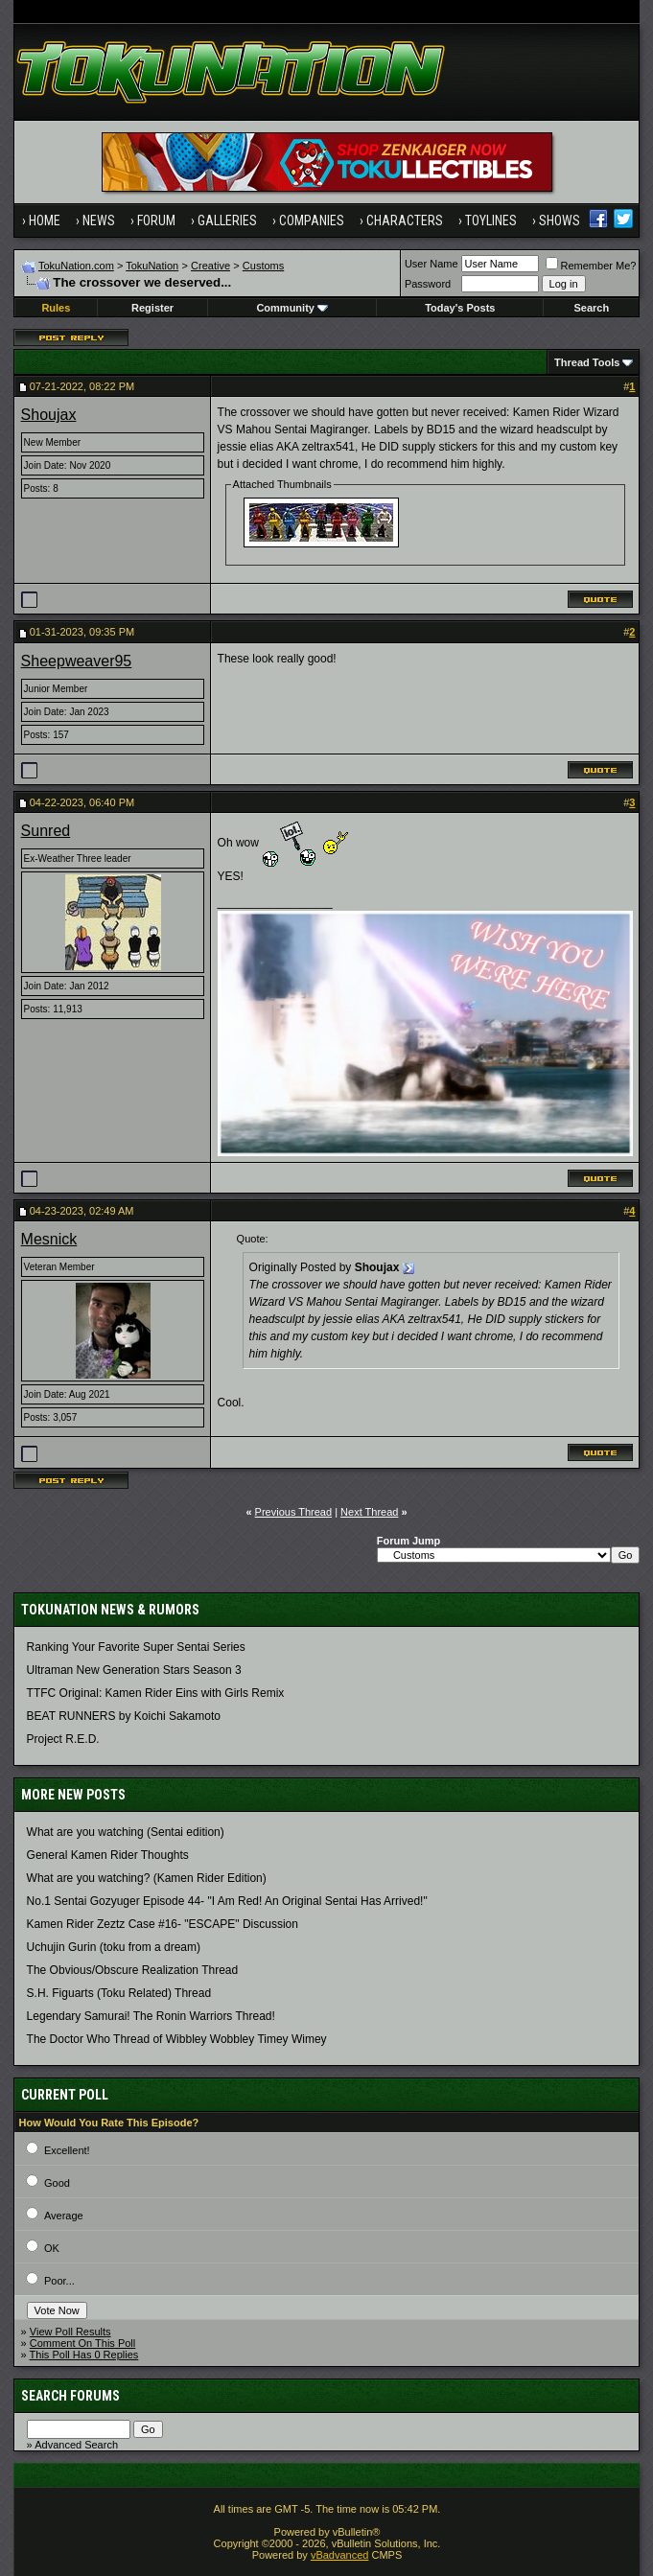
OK (51, 2248)
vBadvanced (340, 2555)
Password (428, 284)
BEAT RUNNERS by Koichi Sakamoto (124, 1716)
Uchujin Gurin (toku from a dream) (113, 1947)
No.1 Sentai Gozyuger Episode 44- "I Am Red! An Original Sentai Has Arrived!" (227, 1901)
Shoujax (49, 414)
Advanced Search (76, 2444)
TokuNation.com (76, 265)
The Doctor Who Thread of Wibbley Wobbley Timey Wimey (177, 2039)
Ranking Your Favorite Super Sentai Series (136, 1647)
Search (591, 307)
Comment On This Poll (82, 2343)
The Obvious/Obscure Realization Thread (133, 1970)
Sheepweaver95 (76, 661)
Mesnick (49, 1239)
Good (57, 2183)
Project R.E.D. (63, 1739)
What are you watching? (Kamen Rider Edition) (147, 1878)
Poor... (59, 2280)
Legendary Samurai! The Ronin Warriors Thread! (151, 2016)
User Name (431, 263)
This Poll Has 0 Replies (84, 2354)
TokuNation (152, 265)
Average (63, 2215)
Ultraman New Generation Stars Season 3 (134, 1670)
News (98, 220)
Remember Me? (591, 265)
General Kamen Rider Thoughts (108, 1855)
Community (292, 307)
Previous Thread (294, 1512)
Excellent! (67, 2150)
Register (152, 307)
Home (44, 220)
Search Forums (70, 2395)
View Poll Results (70, 2331)
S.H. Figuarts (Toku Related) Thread (119, 1993)
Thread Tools (586, 362)
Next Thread (369, 1512)
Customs (263, 265)
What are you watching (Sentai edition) (125, 1832)
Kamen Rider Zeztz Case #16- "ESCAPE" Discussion (162, 1924)
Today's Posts (460, 307)
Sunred (46, 831)
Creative (210, 265)
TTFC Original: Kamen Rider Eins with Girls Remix (156, 1693)
